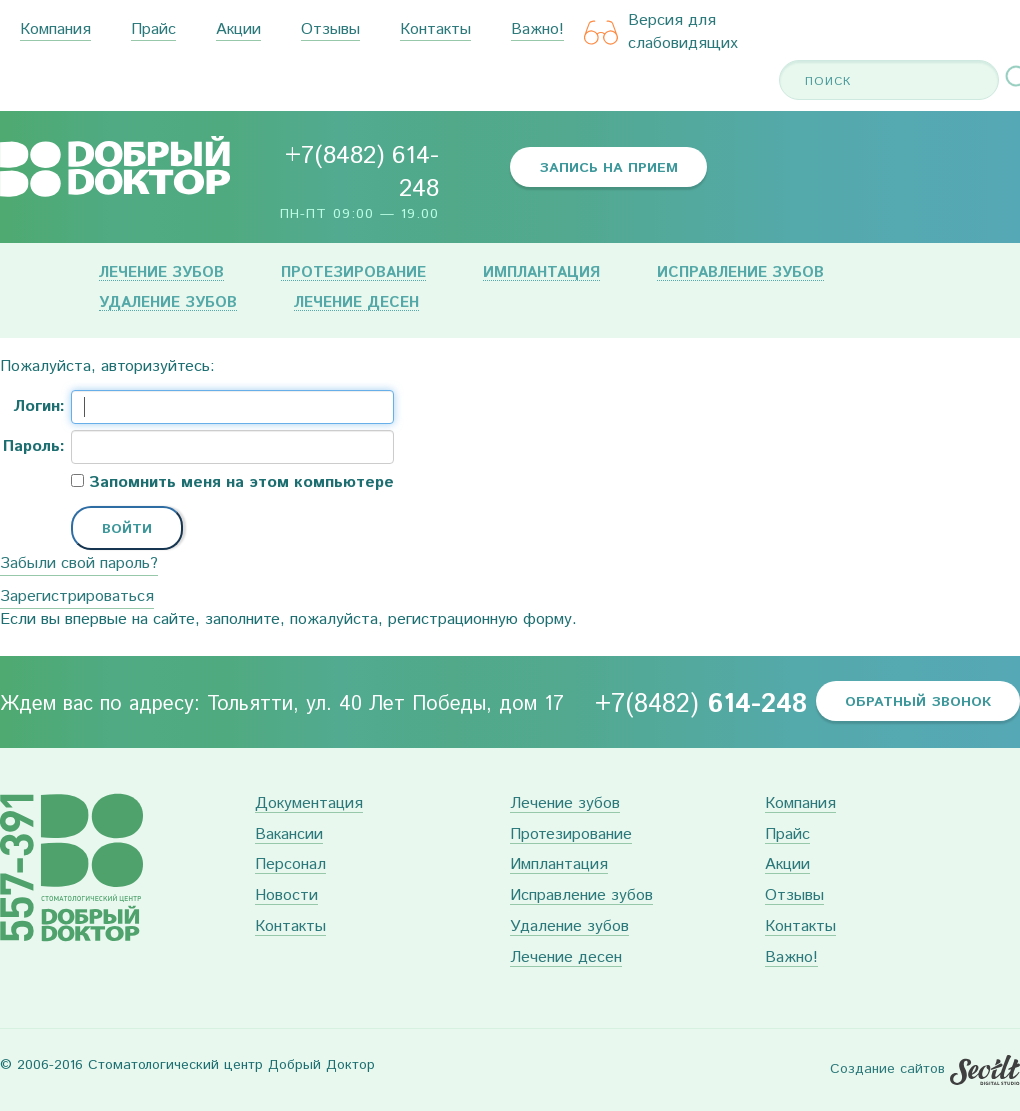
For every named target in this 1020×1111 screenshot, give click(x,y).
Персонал (290, 865)
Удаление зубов (168, 303)
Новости (286, 896)
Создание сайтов (887, 1069)
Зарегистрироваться (77, 596)
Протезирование (353, 273)
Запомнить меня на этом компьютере (239, 483)
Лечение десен (356, 303)
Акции (238, 30)
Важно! (537, 30)
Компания (55, 30)
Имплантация (541, 273)
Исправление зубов (740, 273)
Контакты (435, 30)
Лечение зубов (161, 273)
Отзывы (330, 30)
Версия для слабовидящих (661, 32)
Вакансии (289, 835)
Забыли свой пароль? (79, 563)
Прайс (153, 30)
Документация (309, 804)
